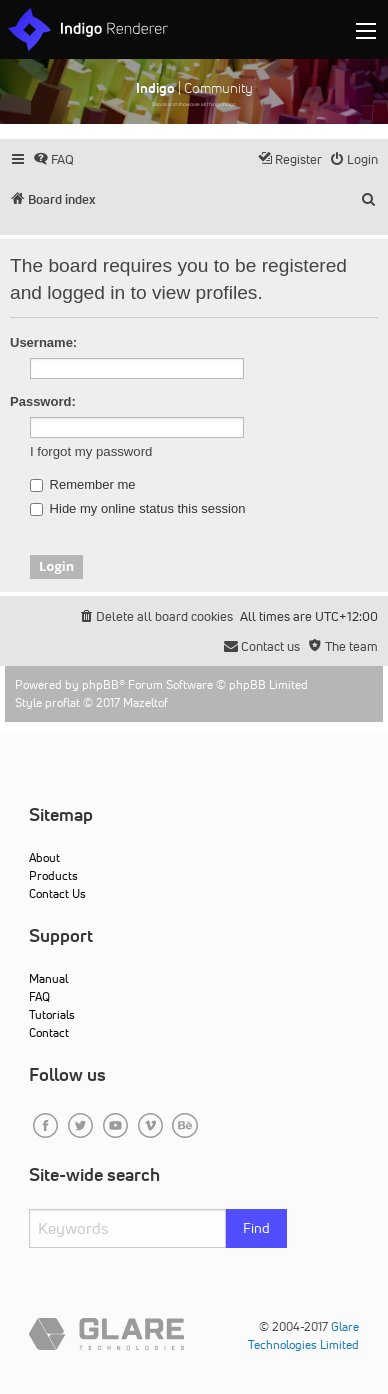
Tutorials (52, 1014)
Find (256, 1228)
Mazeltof (145, 702)
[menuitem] (53, 159)
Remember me (83, 485)
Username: (43, 342)
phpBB (100, 684)
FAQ (39, 996)
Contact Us (57, 893)
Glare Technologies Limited (303, 1335)
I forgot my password (91, 451)
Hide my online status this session (137, 509)
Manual (48, 978)
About (44, 857)
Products (53, 875)
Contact (49, 1032)
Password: (43, 401)
